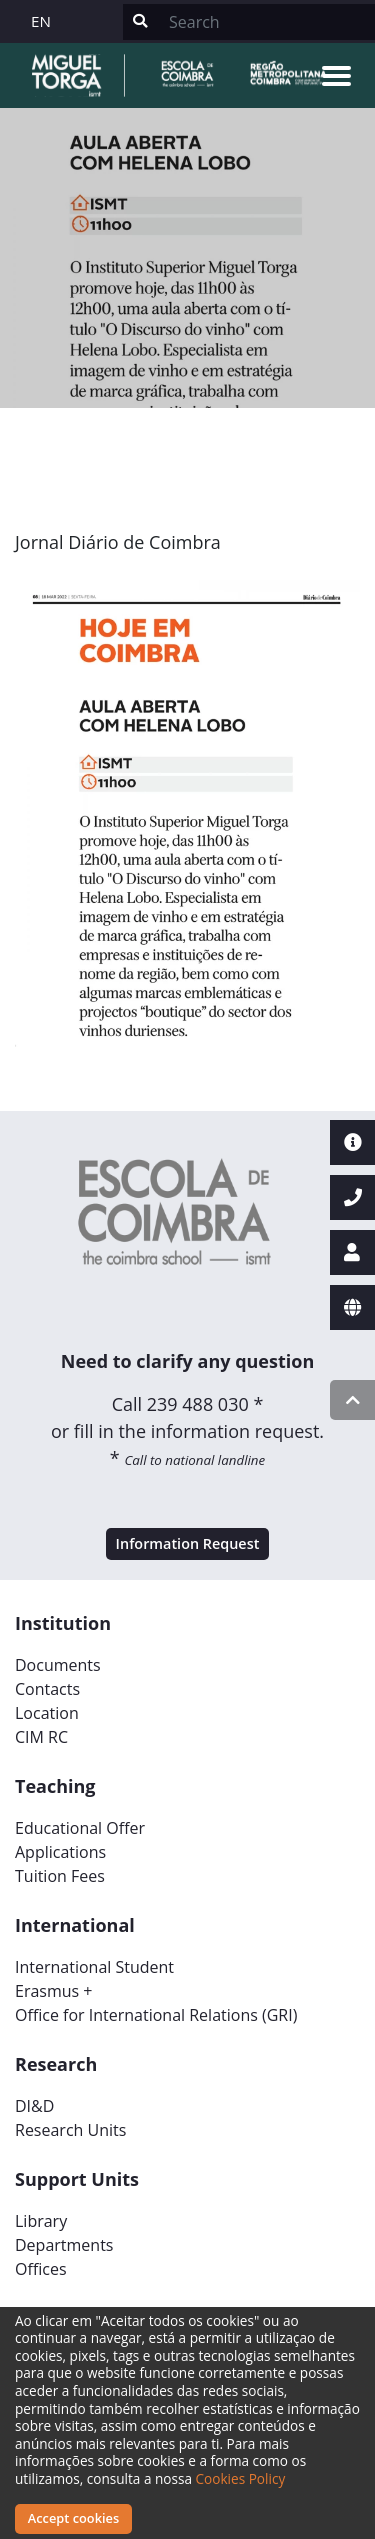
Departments (64, 2245)
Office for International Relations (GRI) (156, 2015)
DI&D (34, 2106)
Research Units (70, 2130)
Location (47, 1713)
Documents (58, 1665)
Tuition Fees (60, 1876)
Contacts (47, 1689)
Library (41, 2221)
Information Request (188, 1543)
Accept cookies (73, 2518)
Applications (60, 1852)
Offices (41, 2269)
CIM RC (41, 1737)
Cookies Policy (241, 2478)
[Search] (266, 22)
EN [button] (41, 21)
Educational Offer (80, 1828)
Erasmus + (54, 1991)
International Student (94, 1967)
